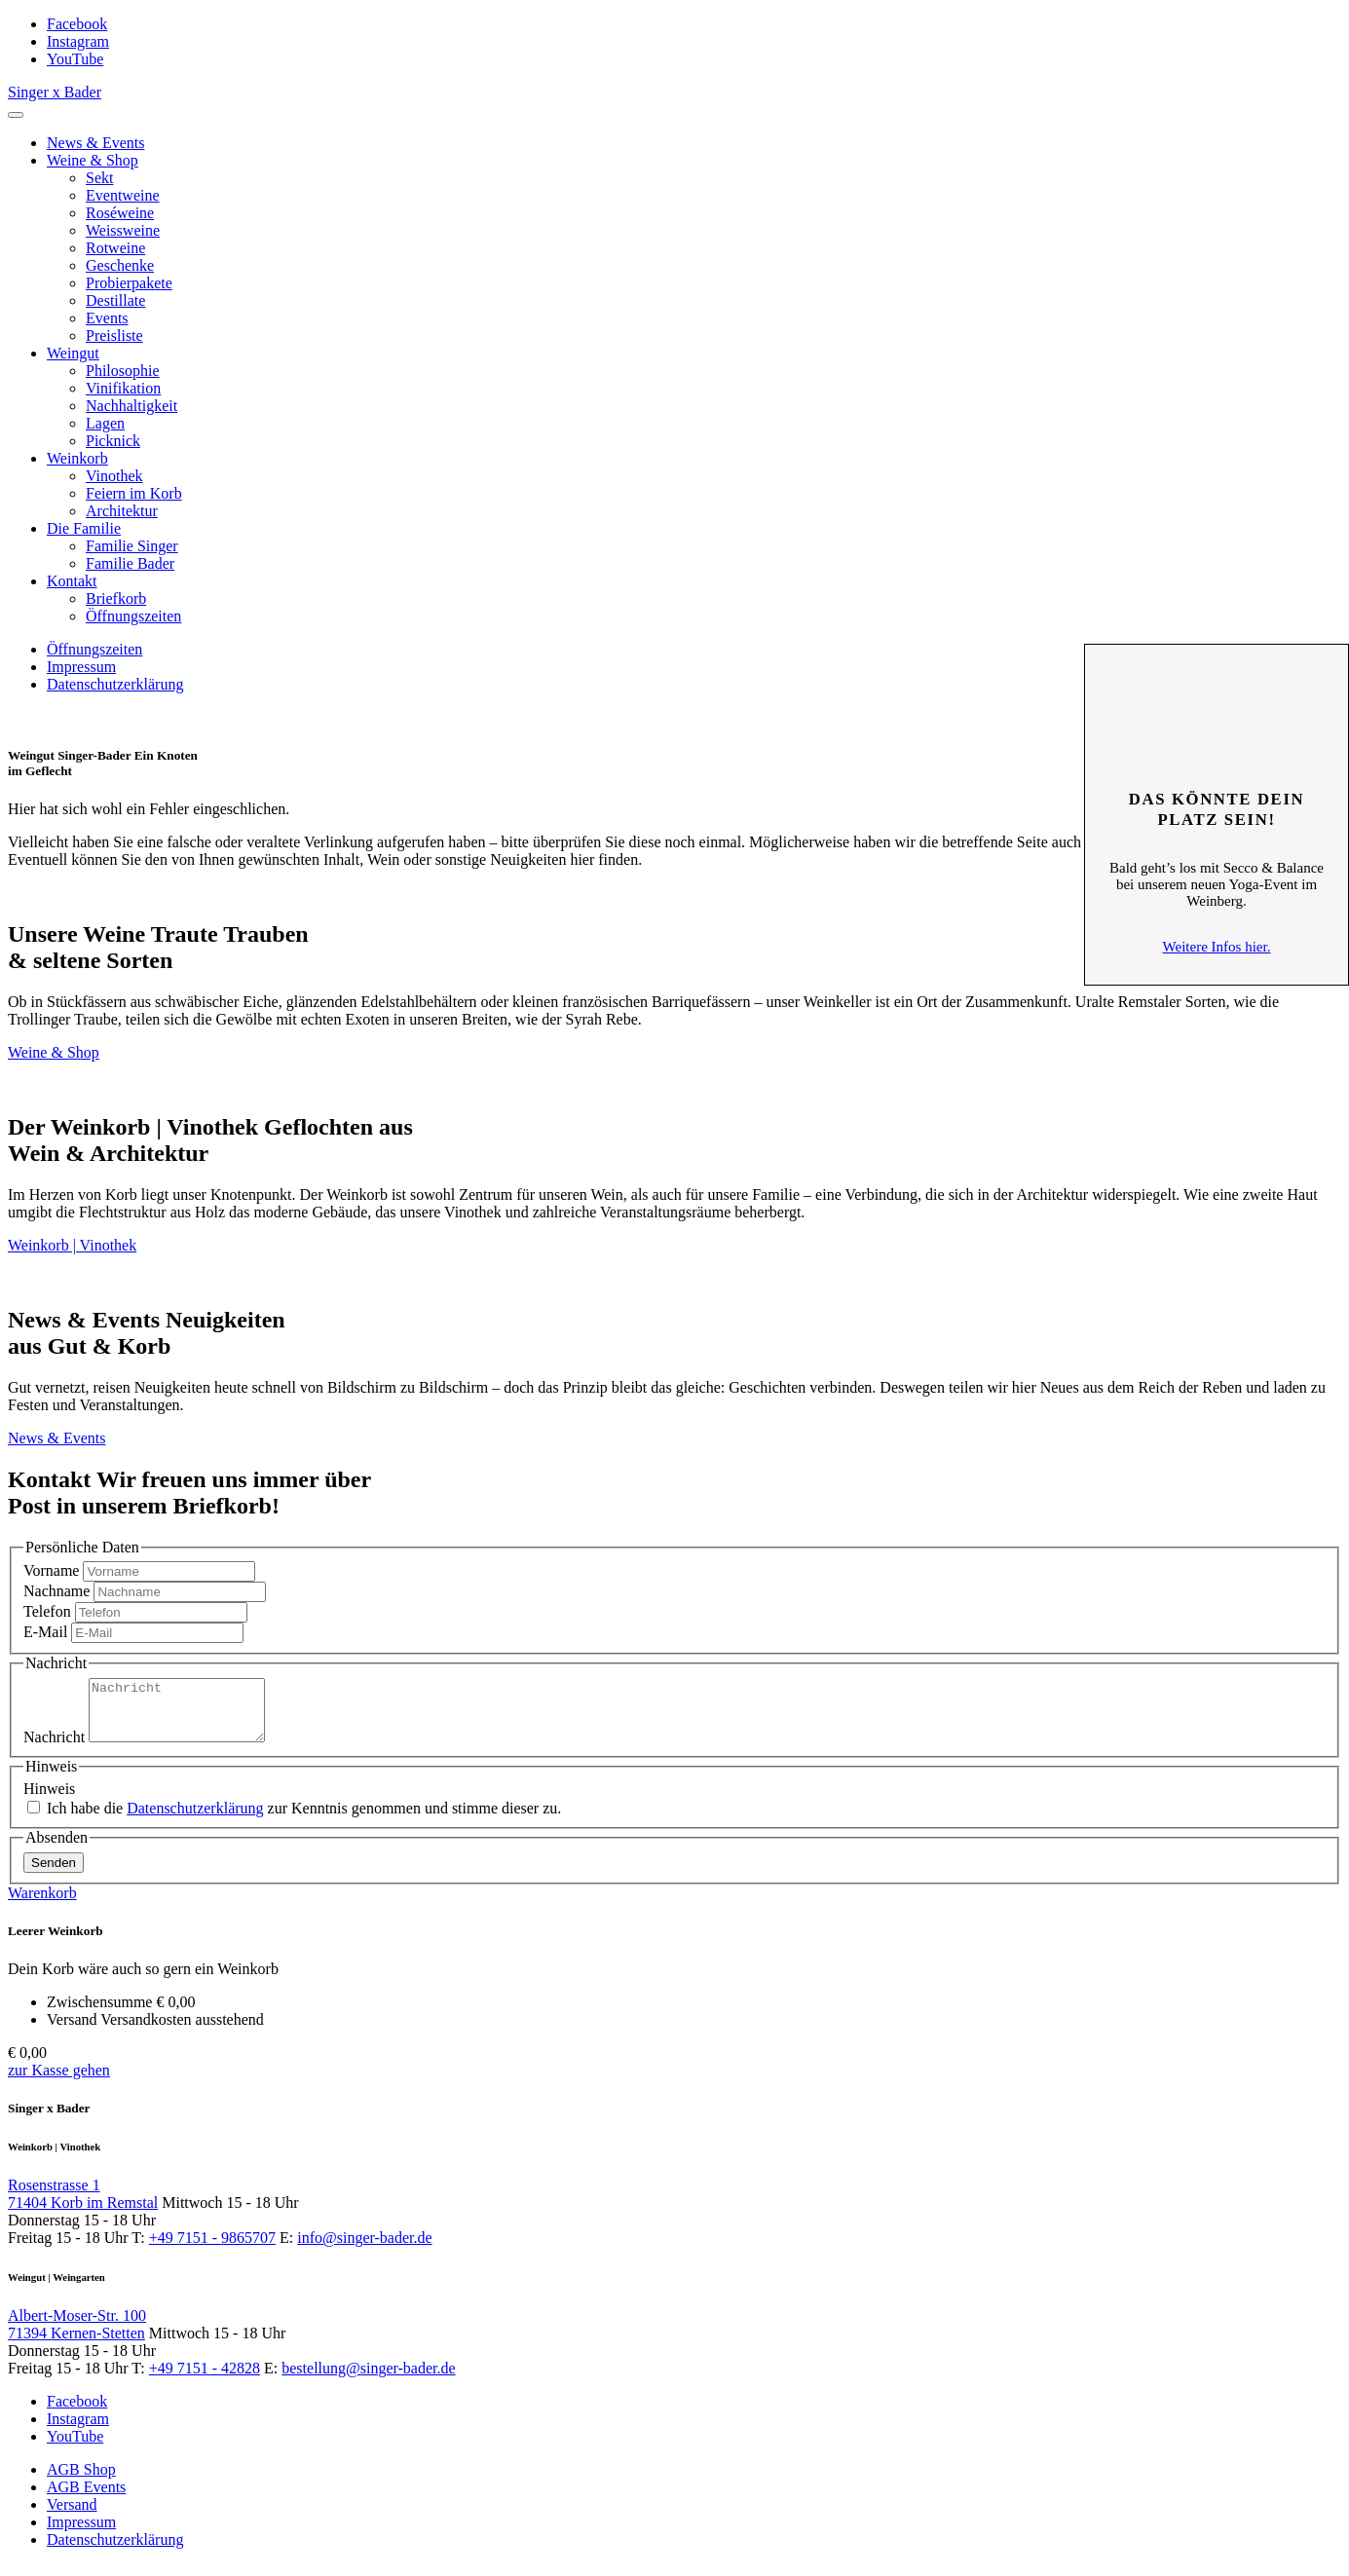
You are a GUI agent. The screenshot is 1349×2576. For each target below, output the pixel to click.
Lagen (105, 423)
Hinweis (49, 1800)
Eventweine (123, 195)
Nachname (56, 1591)
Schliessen (1216, 674)
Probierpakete (129, 283)
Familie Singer (132, 546)
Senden (53, 1874)
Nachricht (54, 1748)
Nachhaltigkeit (131, 405)
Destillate (115, 300)
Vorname (51, 1570)
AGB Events (86, 2498)
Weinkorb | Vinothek (72, 1245)
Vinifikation (123, 388)
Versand (72, 2516)
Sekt (99, 177)
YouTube (75, 59)
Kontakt (72, 581)
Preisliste (114, 335)
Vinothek (114, 475)
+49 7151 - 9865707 (212, 2249)
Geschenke (120, 265)
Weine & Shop (92, 160)
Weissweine (123, 230)
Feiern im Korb (134, 493)
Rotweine (115, 248)
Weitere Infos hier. (1217, 946)
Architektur (122, 511)
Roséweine (120, 213)
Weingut (73, 353)
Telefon (47, 1611)
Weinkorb (77, 458)
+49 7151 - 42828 (204, 2379)
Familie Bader (130, 563)
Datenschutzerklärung (115, 684)
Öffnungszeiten (133, 616)
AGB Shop (81, 2481)
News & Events (95, 142)
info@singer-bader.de (364, 2249)
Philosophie (123, 370)
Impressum (81, 666)
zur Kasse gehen (59, 2081)
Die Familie (84, 528)
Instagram (78, 41)
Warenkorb (42, 1904)
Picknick (113, 440)
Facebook (77, 24)
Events (107, 318)
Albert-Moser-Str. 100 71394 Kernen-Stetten (77, 2336)
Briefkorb (116, 598)
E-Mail (45, 1632)
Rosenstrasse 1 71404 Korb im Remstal (83, 2205)
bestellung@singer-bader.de (368, 2379)
